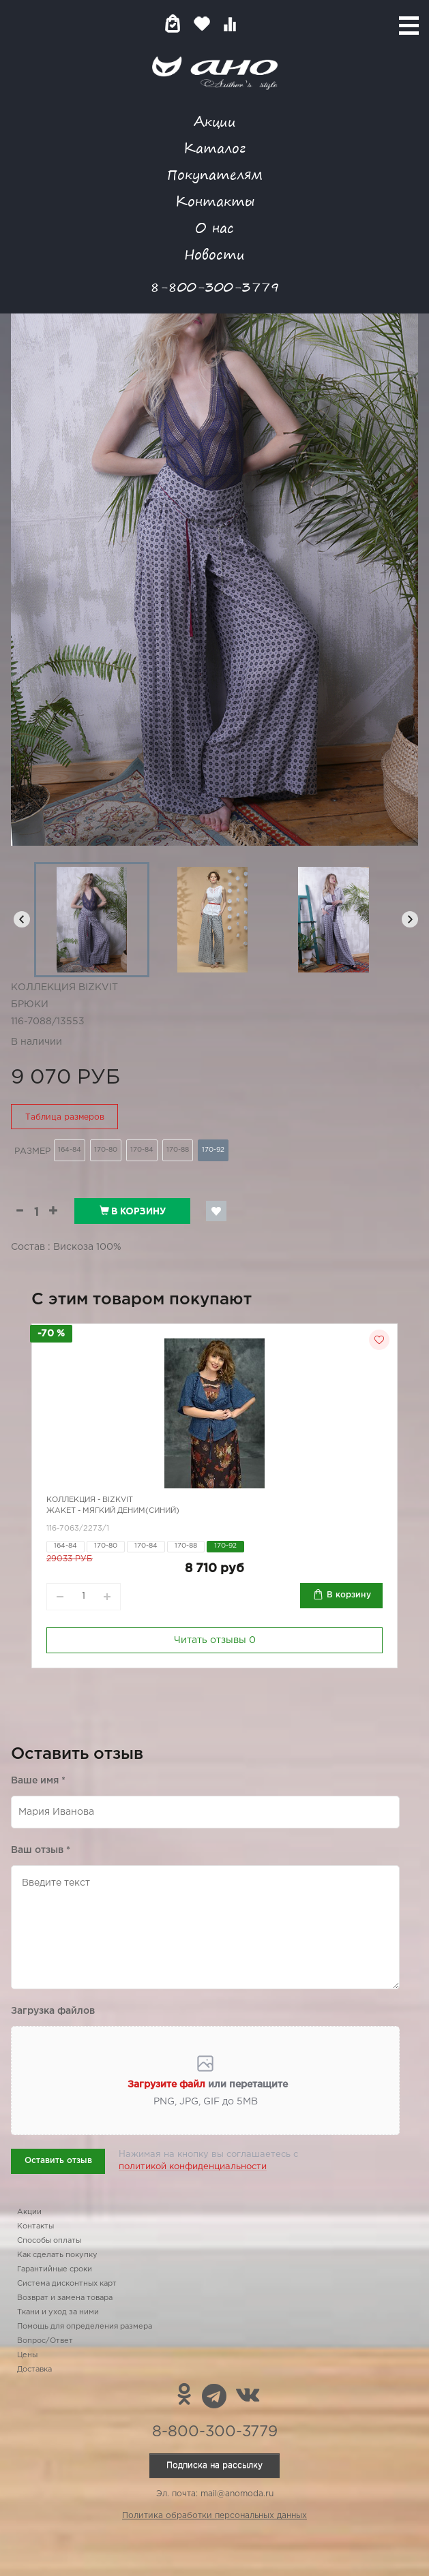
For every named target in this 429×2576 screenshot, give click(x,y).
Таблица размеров (64, 1117)
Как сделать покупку (57, 2255)
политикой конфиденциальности (193, 2167)
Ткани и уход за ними (58, 2312)
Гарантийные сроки (54, 2269)
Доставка (34, 2369)
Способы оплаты (49, 2240)
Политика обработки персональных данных (214, 2515)
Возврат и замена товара (65, 2298)
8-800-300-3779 (215, 286)
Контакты (214, 200)
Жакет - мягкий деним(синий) (112, 1510)
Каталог (214, 147)
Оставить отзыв (58, 2160)
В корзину (133, 1211)
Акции (215, 121)
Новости (214, 254)
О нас (214, 227)
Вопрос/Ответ (45, 2340)
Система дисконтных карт (67, 2283)
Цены (27, 2355)
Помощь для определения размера (84, 2326)
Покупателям (215, 174)
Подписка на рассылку (214, 2465)
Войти (257, 23)
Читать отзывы (215, 1640)
